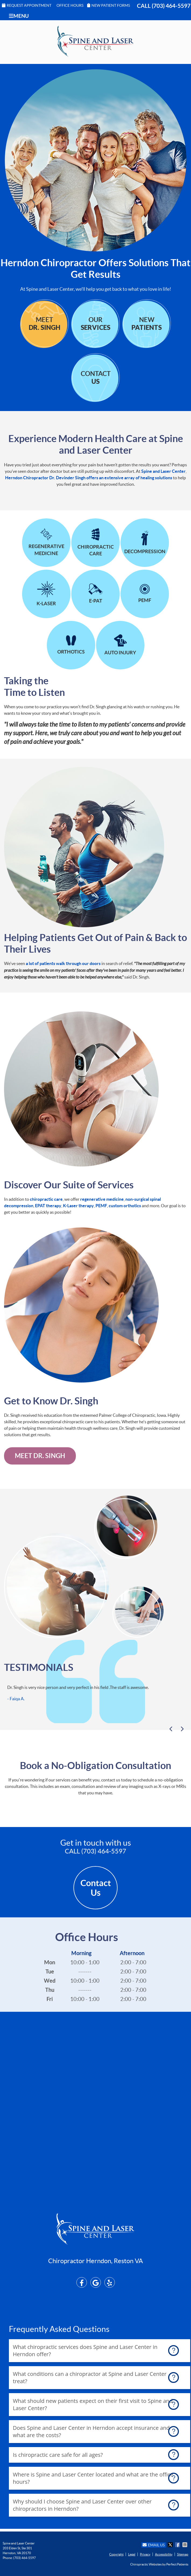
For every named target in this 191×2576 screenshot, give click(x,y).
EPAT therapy (48, 1205)
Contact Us (95, 1887)
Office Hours (69, 5)
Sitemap (182, 2554)
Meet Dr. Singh (40, 1455)
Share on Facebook (178, 2544)
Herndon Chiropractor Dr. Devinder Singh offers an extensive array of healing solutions (88, 477)
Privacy (145, 2554)
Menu (19, 16)
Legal (131, 2554)
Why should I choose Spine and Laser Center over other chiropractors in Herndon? (82, 2505)
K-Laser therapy (78, 1205)
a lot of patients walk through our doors (63, 963)
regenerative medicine (102, 1199)
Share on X (171, 2544)
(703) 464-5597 (171, 5)
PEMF (101, 1205)
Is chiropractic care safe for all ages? (58, 2454)
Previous (172, 1730)
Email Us (154, 2545)
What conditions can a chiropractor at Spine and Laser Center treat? (90, 2377)
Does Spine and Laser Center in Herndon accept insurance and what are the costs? (91, 2431)
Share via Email (185, 2544)
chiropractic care (46, 1199)
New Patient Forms (108, 5)
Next (181, 1730)
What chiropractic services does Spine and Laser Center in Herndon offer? (85, 2350)
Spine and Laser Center (163, 471)
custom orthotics (125, 1205)
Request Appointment (26, 5)
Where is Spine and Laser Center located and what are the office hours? (93, 2478)
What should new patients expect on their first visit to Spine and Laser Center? (93, 2404)
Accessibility (163, 2554)
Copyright (116, 2554)
